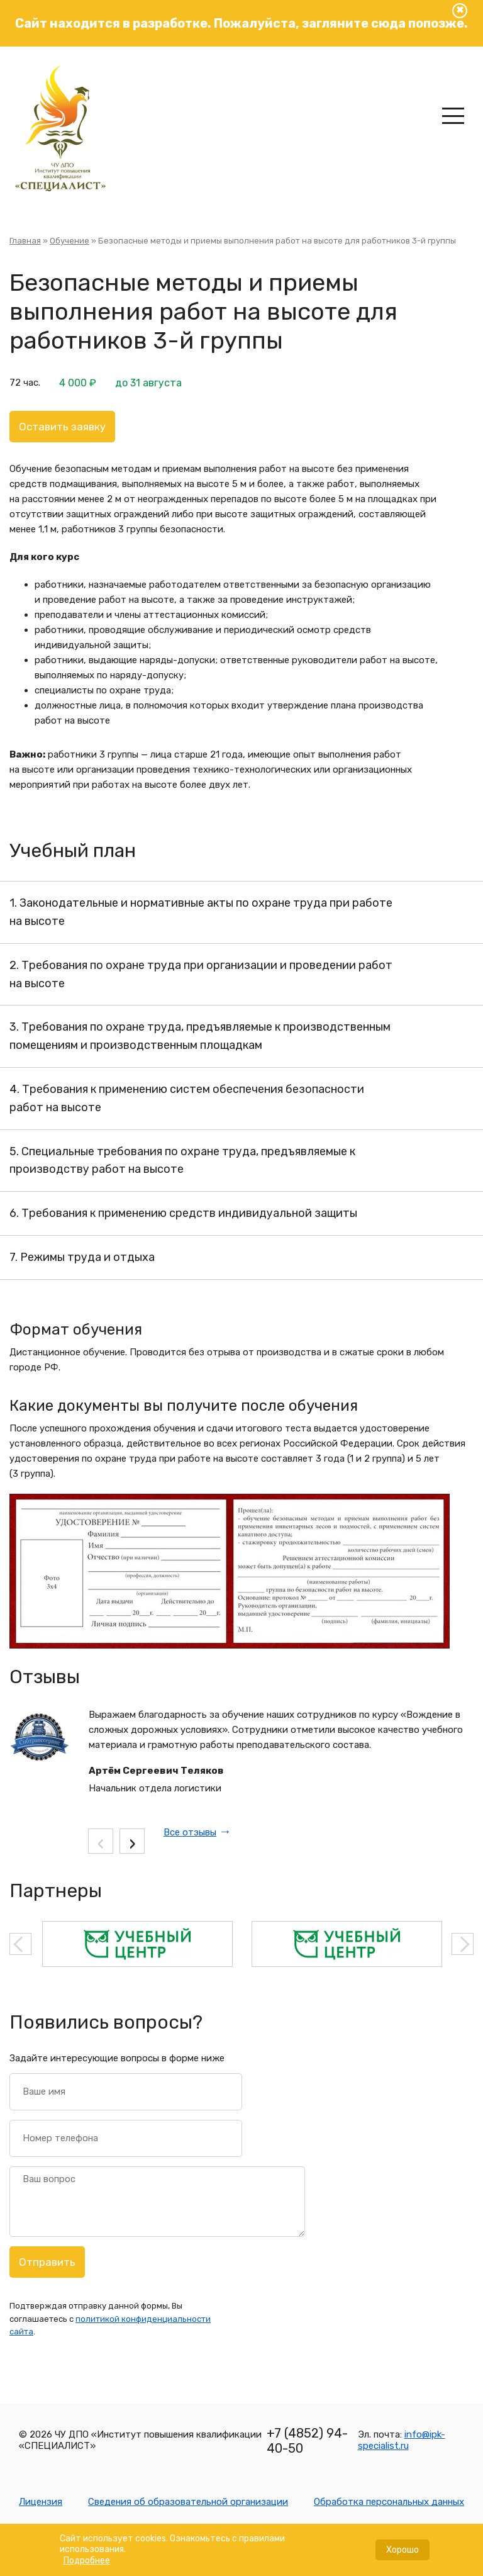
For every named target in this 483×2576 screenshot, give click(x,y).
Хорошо (402, 2555)
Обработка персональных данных (389, 2501)
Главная (25, 240)
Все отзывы (190, 1832)
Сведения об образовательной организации (188, 2501)
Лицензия (40, 2501)
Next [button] (463, 1944)
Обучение (69, 240)
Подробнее (87, 2566)
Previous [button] (20, 1944)
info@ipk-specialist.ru (401, 2440)
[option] (137, 1944)
